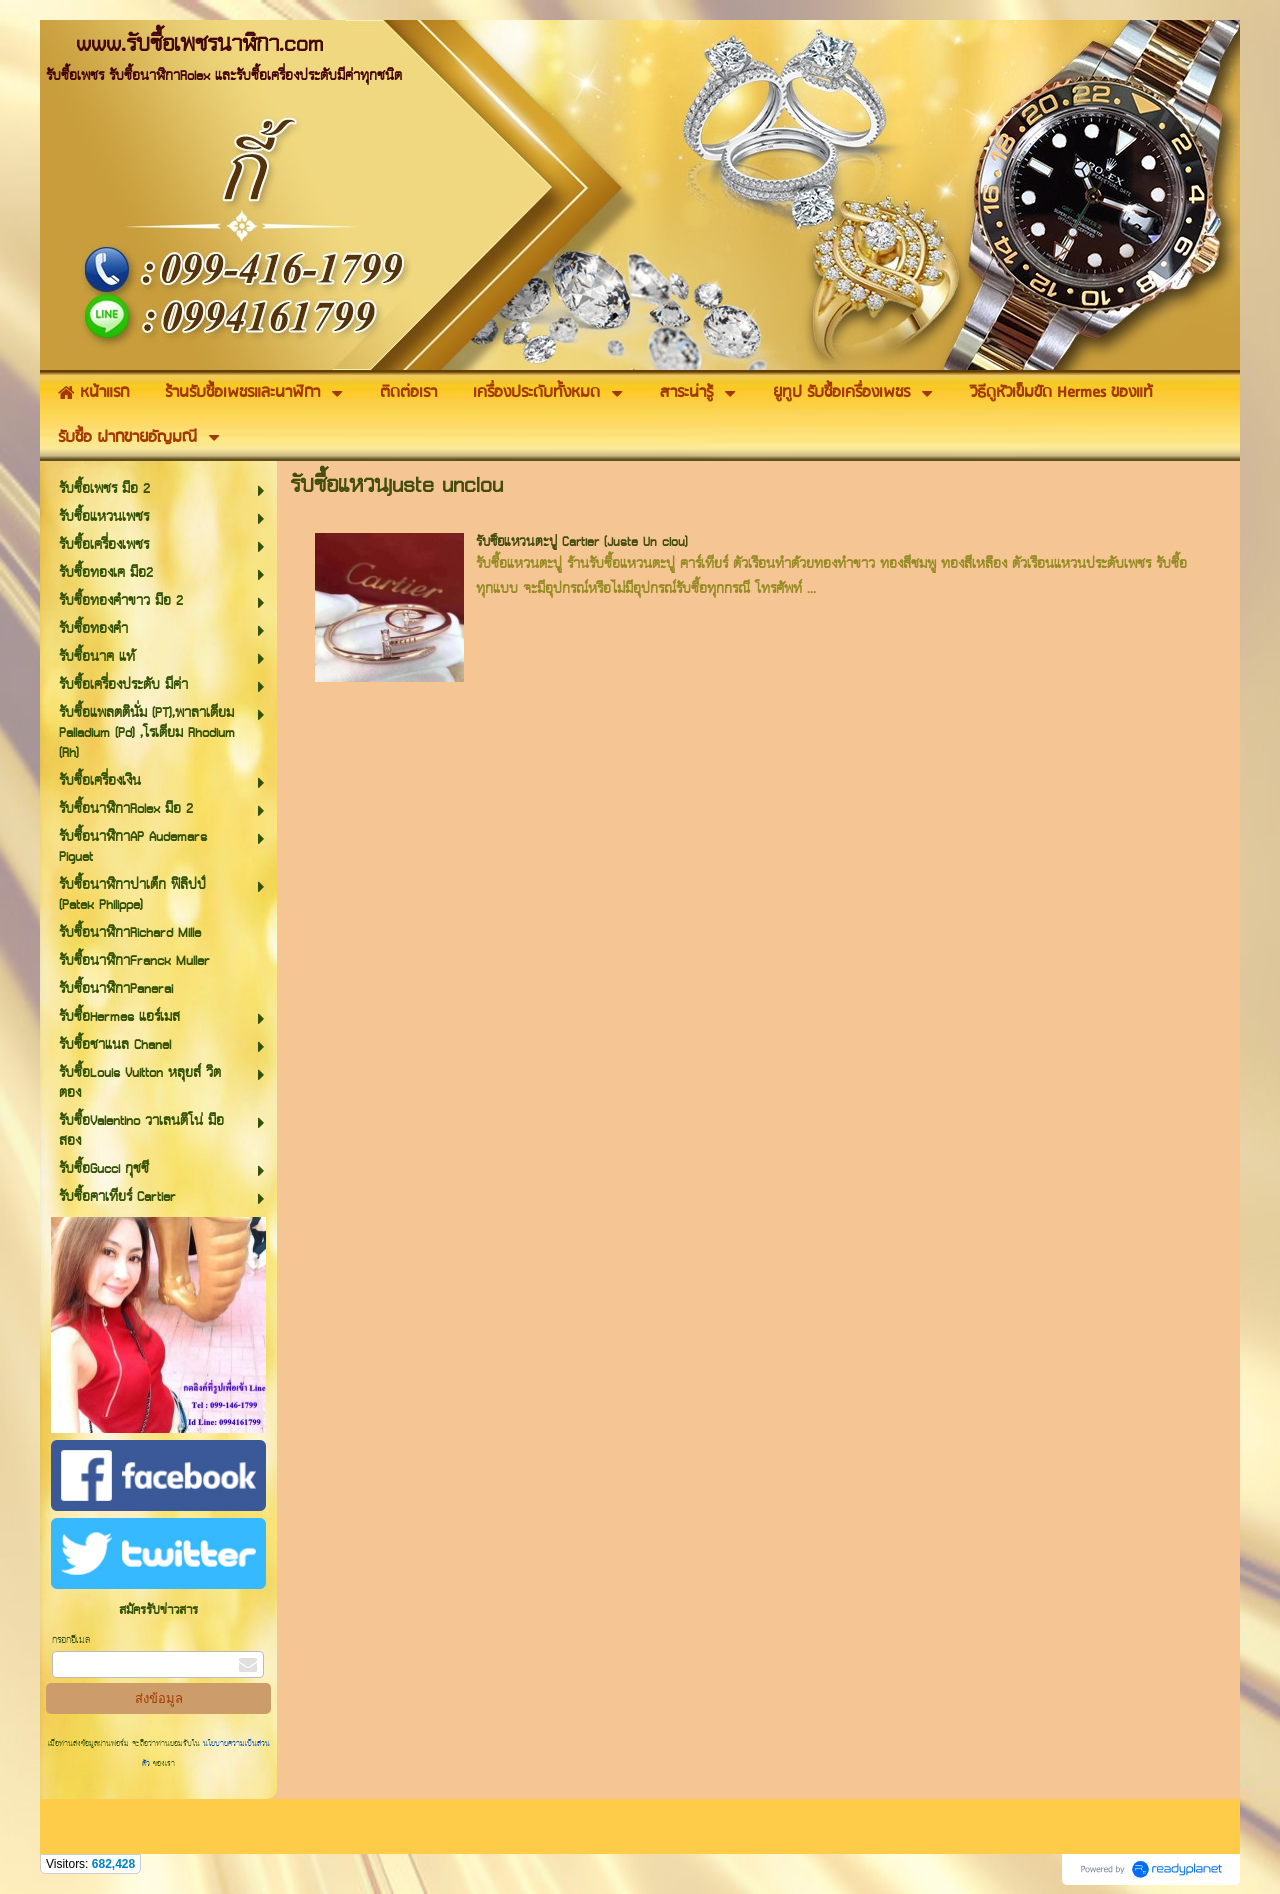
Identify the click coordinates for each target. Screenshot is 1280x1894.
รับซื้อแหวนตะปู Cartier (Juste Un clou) (582, 542)
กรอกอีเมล (71, 1640)
